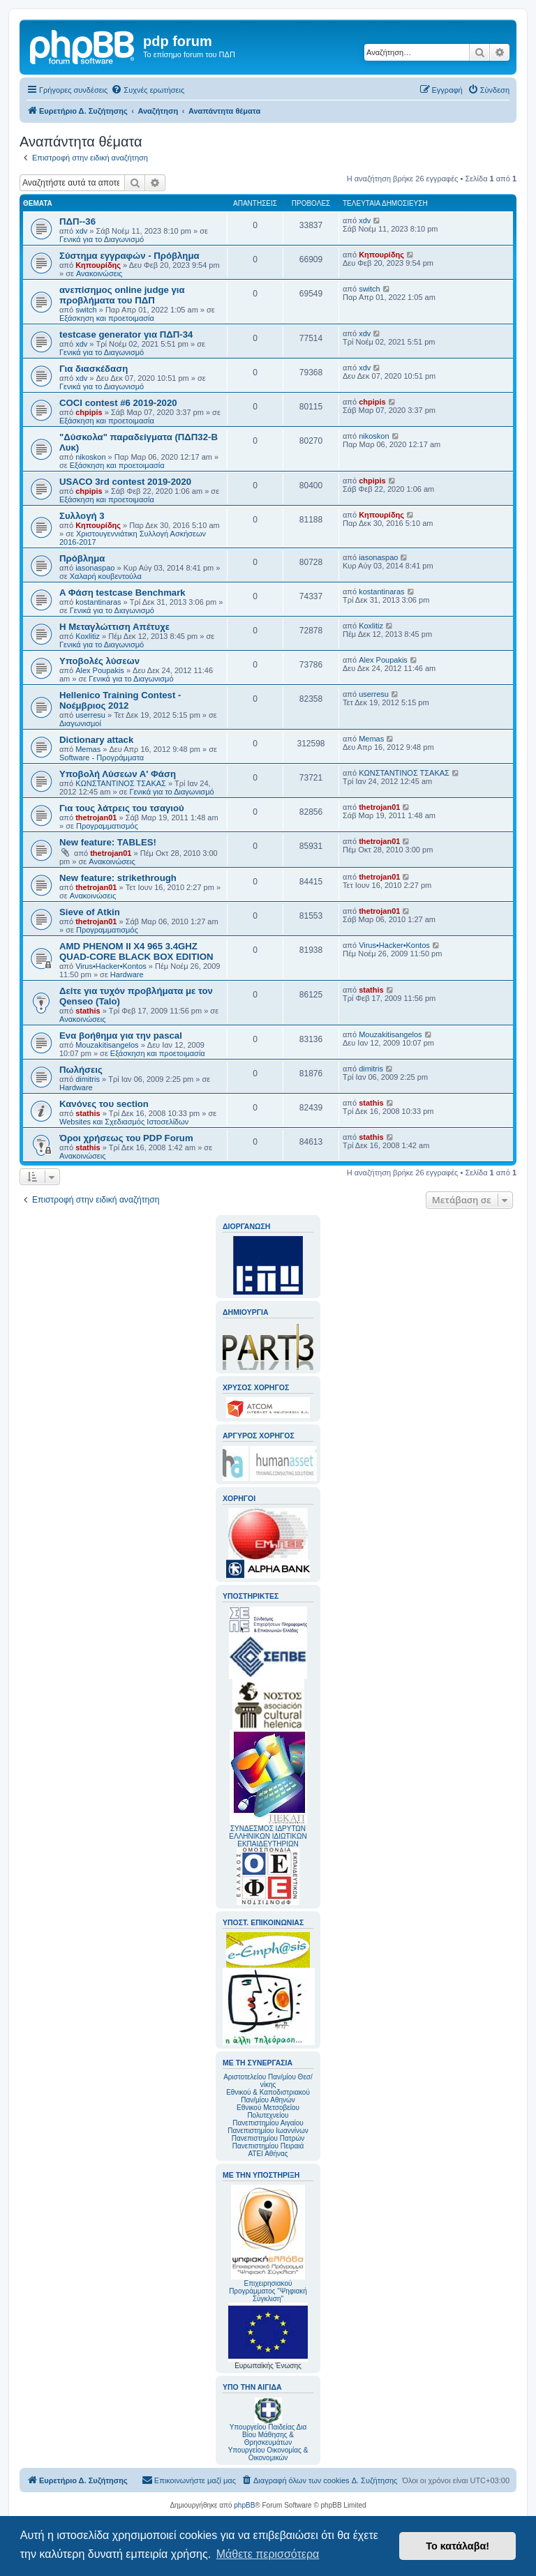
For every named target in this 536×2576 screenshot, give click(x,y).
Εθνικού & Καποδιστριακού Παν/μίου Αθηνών (268, 2096)
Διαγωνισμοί (80, 723)
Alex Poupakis (99, 670)
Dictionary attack (96, 740)
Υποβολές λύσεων (99, 661)
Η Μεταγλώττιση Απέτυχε (114, 627)
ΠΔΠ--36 (77, 221)
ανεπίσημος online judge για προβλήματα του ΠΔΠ (122, 295)
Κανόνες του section (104, 1104)
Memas (87, 749)
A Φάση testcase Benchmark (122, 592)
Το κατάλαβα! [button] (457, 2546)
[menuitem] (147, 90)
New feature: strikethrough (118, 878)
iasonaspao (94, 568)
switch (86, 310)
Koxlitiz (87, 636)
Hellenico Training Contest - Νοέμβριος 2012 (120, 700)
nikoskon (90, 457)
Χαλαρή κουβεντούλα (106, 576)
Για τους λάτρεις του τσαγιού (121, 808)
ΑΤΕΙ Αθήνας (268, 2153)
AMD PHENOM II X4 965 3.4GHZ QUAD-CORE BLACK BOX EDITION (136, 951)
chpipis (89, 412)
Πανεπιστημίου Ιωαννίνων (268, 2130)
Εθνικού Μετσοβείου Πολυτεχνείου (268, 2111)
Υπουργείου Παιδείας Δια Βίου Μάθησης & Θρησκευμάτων (268, 2434)
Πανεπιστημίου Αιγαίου (267, 2123)
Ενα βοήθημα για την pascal (120, 1035)
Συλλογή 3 (82, 516)
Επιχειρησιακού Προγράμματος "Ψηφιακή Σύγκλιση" (268, 2244)
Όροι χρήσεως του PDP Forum (126, 1138)
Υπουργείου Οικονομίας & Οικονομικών (268, 2454)
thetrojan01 (96, 817)
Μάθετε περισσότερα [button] (268, 2554)
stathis (87, 1011)
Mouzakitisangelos (107, 1045)
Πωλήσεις (81, 1069)
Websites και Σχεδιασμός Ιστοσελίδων (123, 1121)
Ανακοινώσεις (99, 273)
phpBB (244, 2505)
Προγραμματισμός (107, 826)
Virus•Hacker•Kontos (111, 966)
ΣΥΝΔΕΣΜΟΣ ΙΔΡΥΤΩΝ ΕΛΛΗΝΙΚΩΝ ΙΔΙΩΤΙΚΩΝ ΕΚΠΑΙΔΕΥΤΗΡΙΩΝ (267, 1836)
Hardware (127, 974)
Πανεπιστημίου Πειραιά (268, 2146)
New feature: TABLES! (107, 842)
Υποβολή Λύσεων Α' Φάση (117, 774)
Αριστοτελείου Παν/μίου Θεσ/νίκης (268, 2080)
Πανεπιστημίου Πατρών (268, 2138)
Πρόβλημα (82, 558)
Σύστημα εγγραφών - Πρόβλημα (129, 255)
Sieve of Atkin (89, 912)
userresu (90, 715)
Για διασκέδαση (93, 368)
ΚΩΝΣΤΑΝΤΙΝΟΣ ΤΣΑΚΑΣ (120, 783)
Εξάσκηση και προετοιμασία (106, 318)
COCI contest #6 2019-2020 (118, 403)
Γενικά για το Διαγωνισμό (101, 239)
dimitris (87, 1079)
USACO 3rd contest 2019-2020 (125, 481)
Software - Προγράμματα (101, 757)
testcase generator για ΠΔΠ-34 (126, 334)
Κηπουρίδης (98, 265)
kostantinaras (98, 602)
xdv (81, 231)
